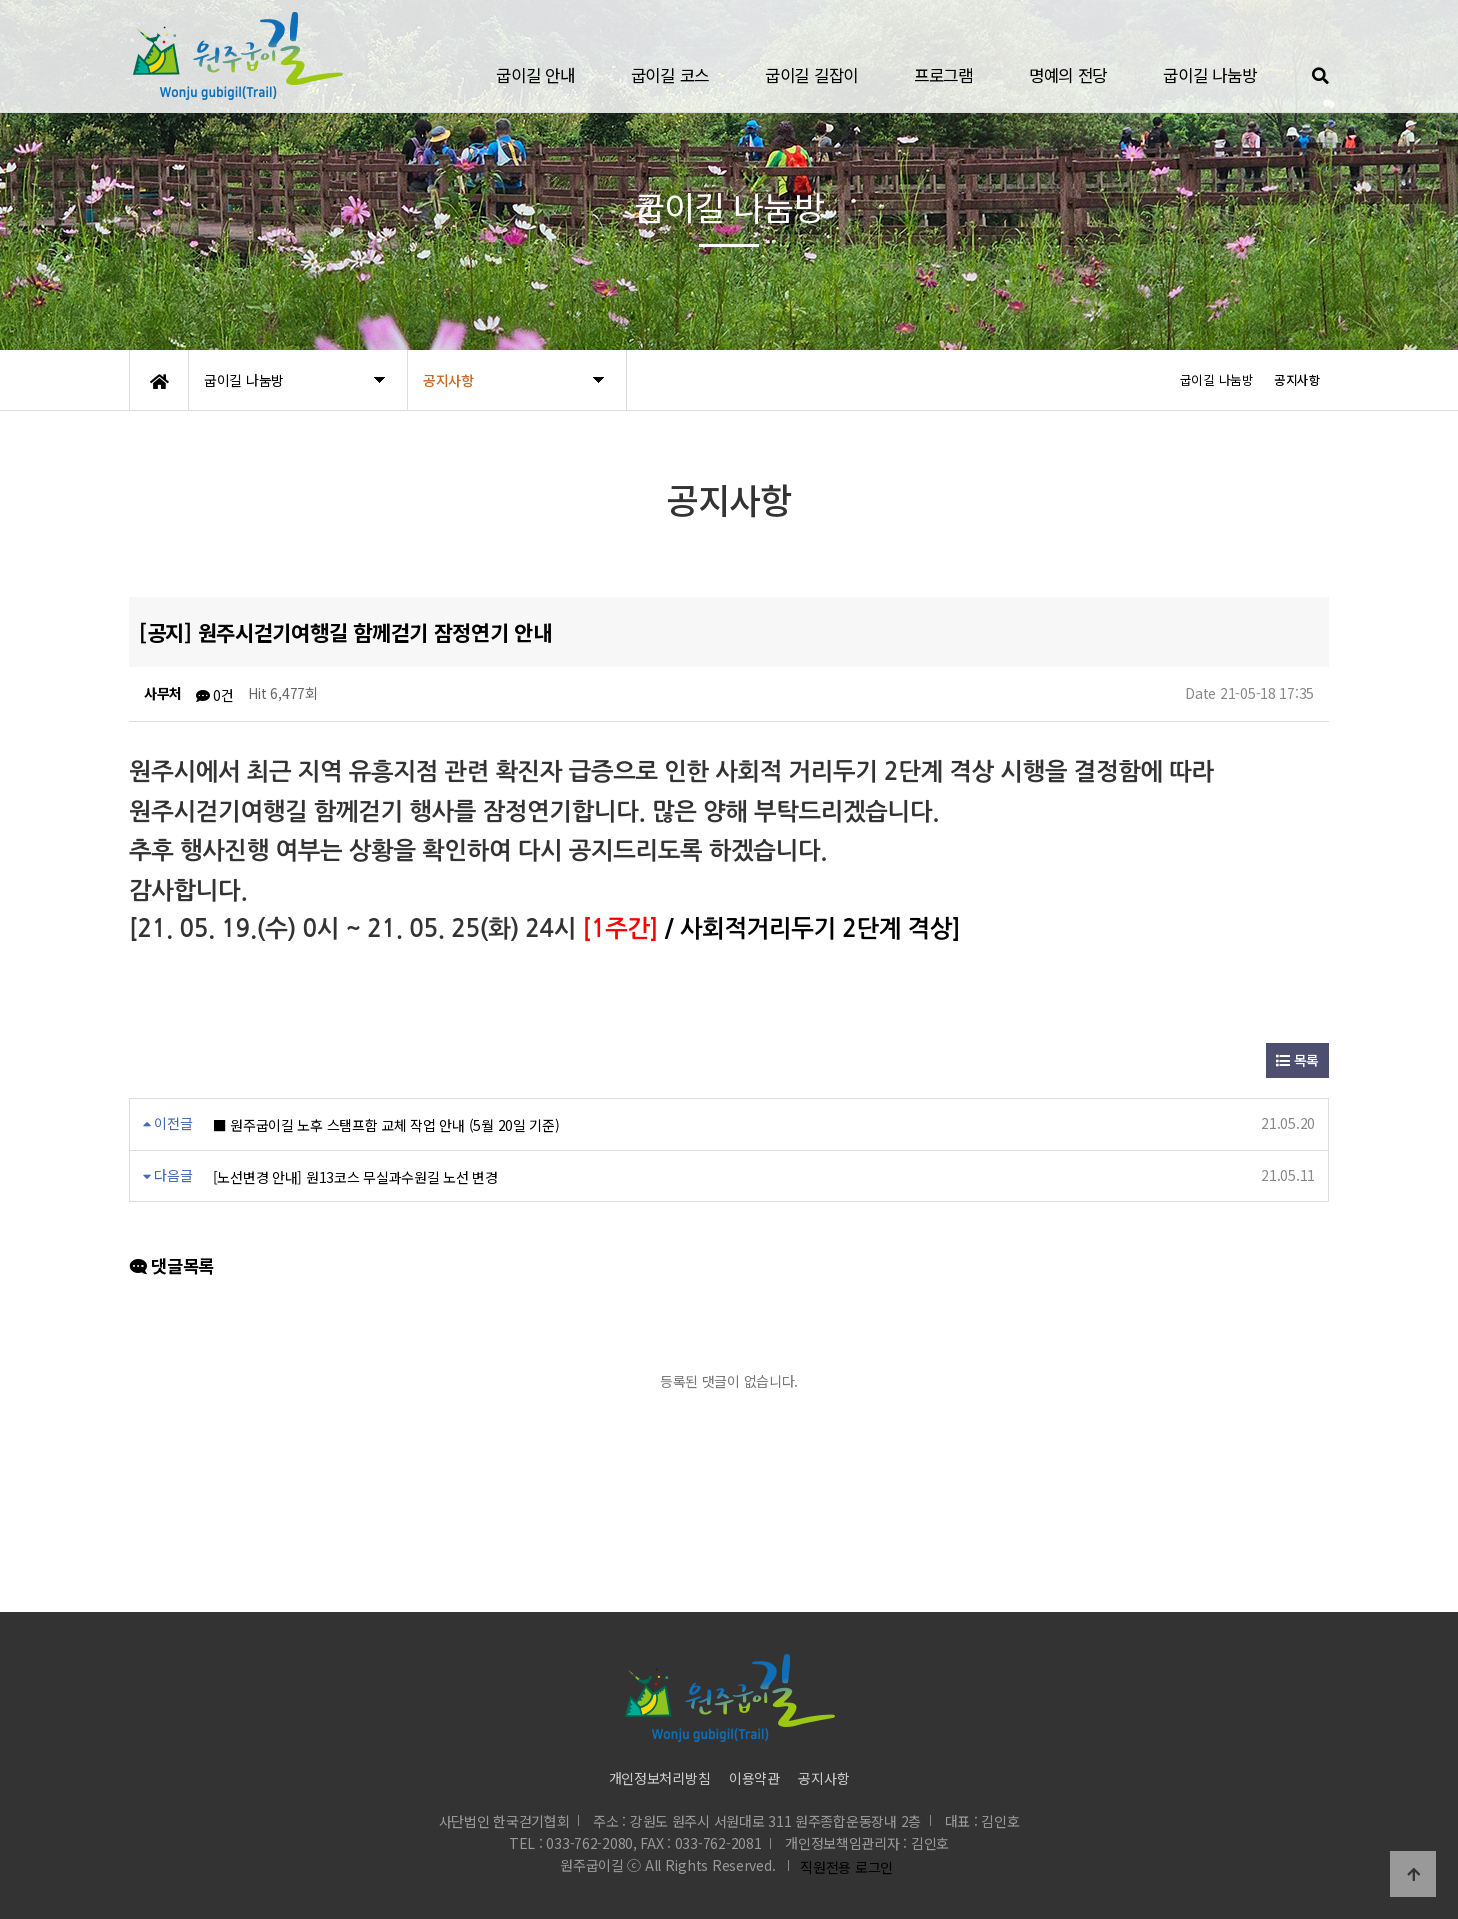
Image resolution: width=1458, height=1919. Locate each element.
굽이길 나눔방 (1209, 75)
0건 (215, 695)
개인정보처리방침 (660, 1778)
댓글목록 (171, 1265)
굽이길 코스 (670, 75)
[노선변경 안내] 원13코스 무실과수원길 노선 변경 (355, 1177)
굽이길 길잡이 (811, 75)
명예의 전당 (1068, 75)
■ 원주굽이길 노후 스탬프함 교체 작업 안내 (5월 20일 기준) (386, 1125)
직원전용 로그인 (843, 1867)
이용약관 (754, 1778)
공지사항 (823, 1778)
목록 (1297, 1060)
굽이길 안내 (535, 75)
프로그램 (943, 75)
